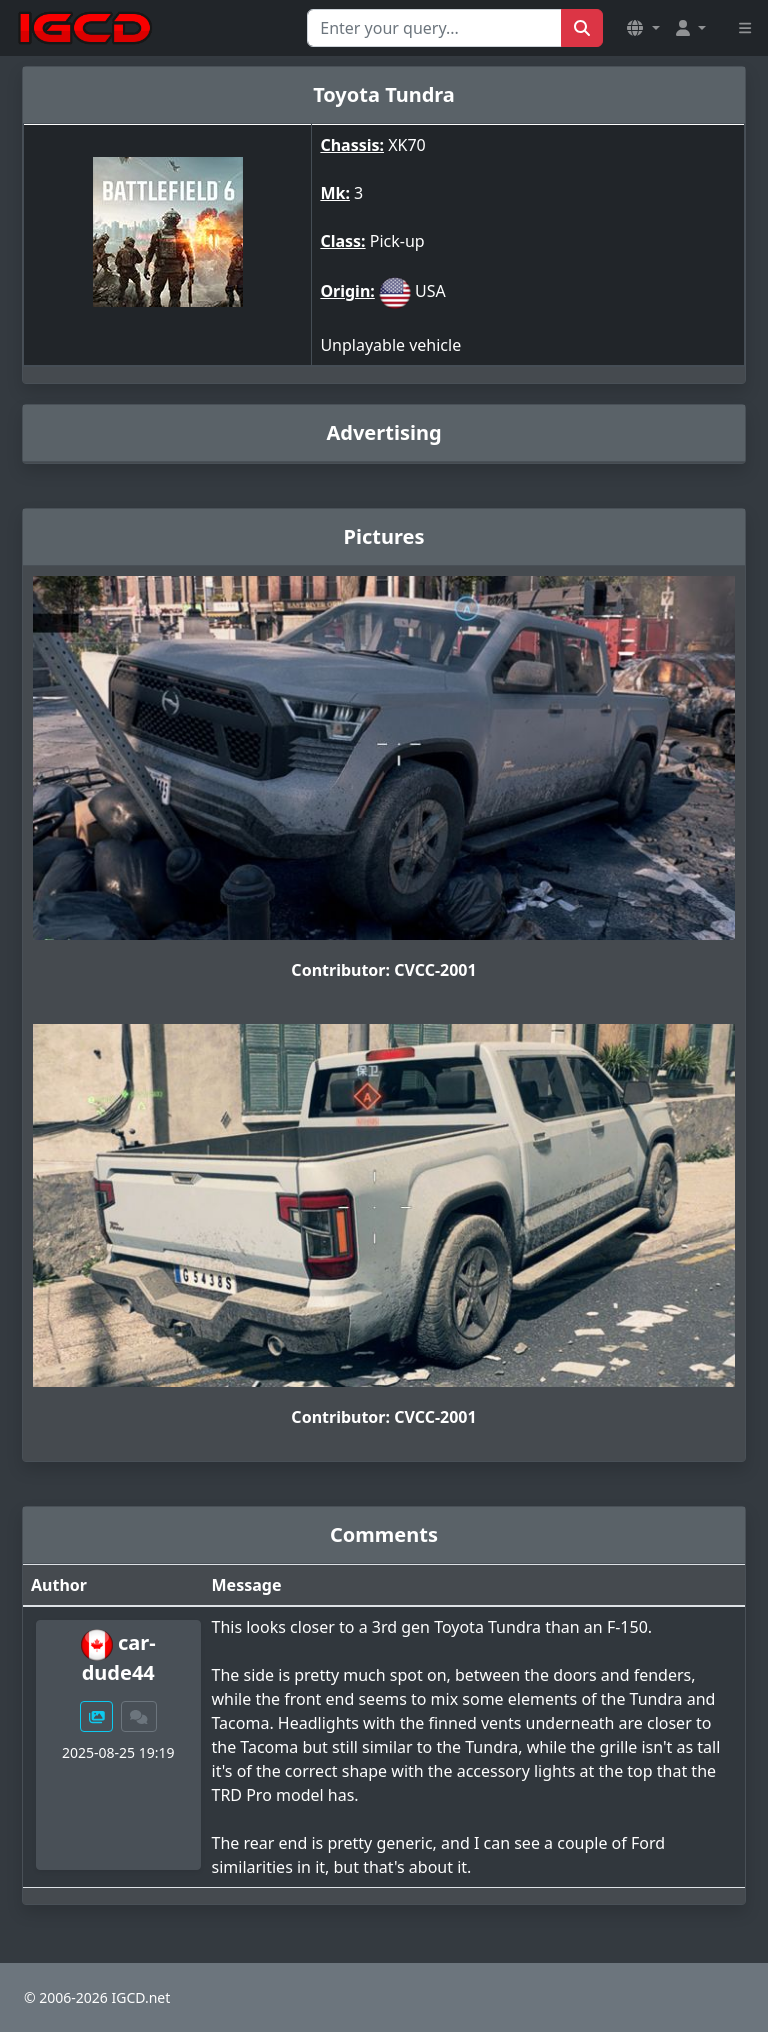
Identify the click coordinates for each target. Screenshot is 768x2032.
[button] (643, 28)
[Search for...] (434, 28)
